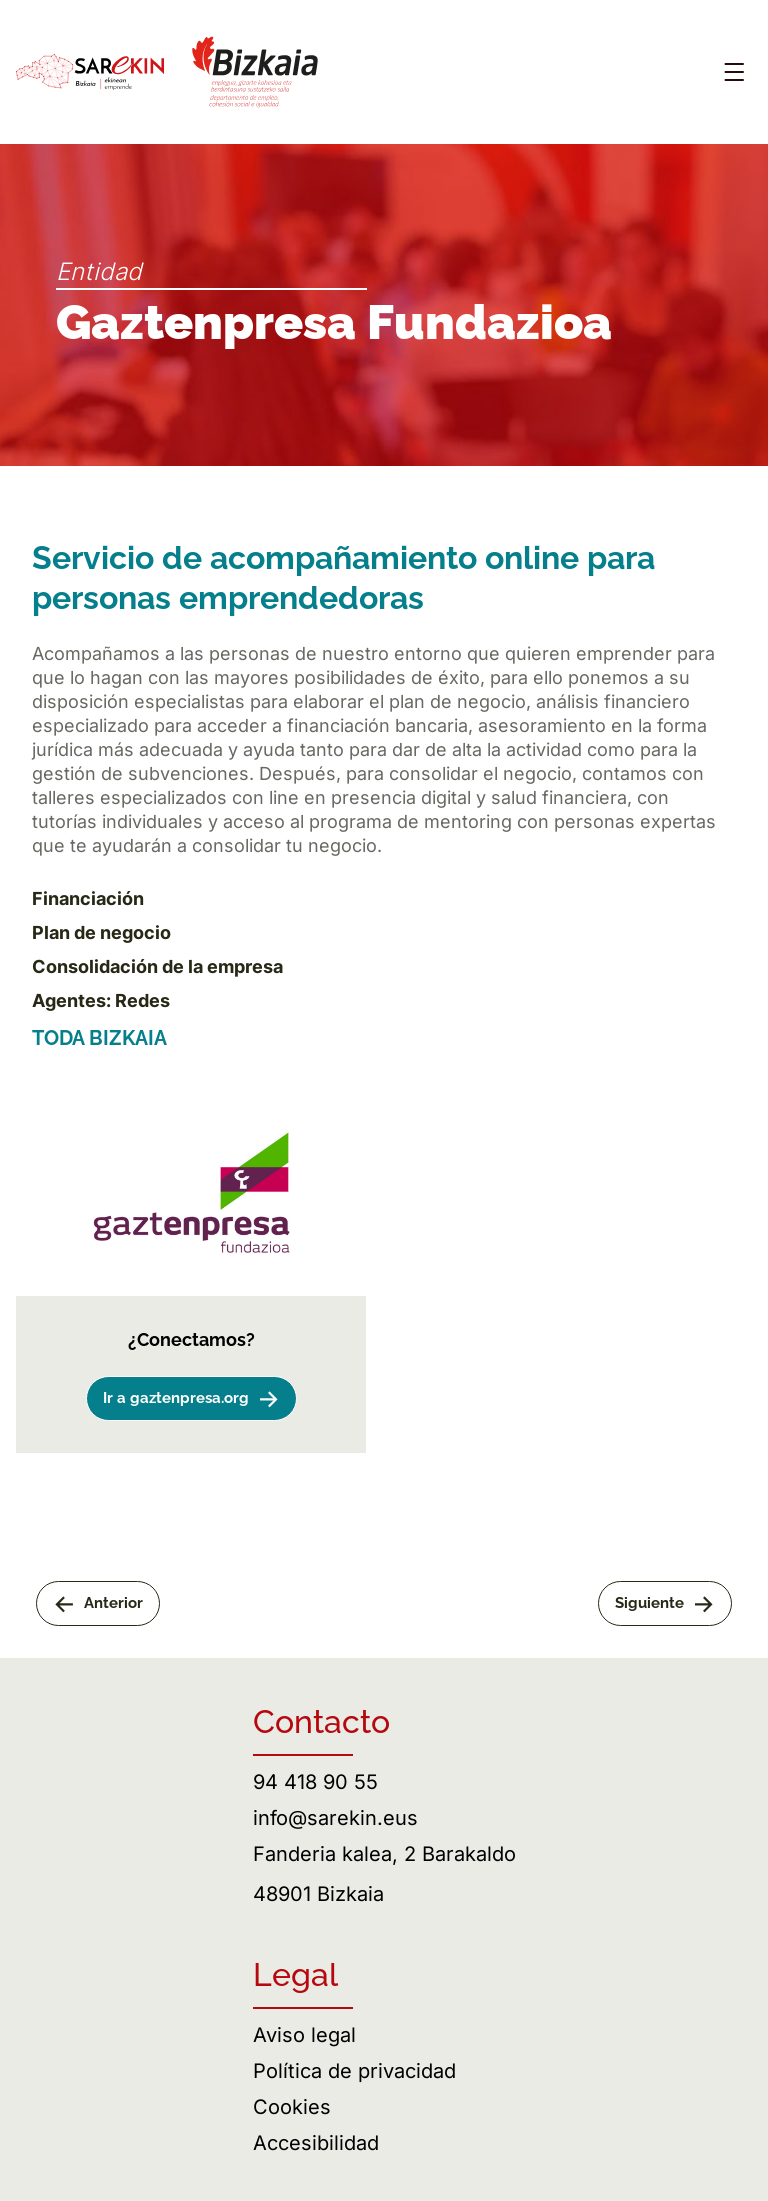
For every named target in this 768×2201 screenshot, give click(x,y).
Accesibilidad (316, 2143)
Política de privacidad (354, 2071)
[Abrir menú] (734, 72)
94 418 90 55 (315, 1782)
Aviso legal (304, 2035)
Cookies (292, 2107)
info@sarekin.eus (335, 1818)
